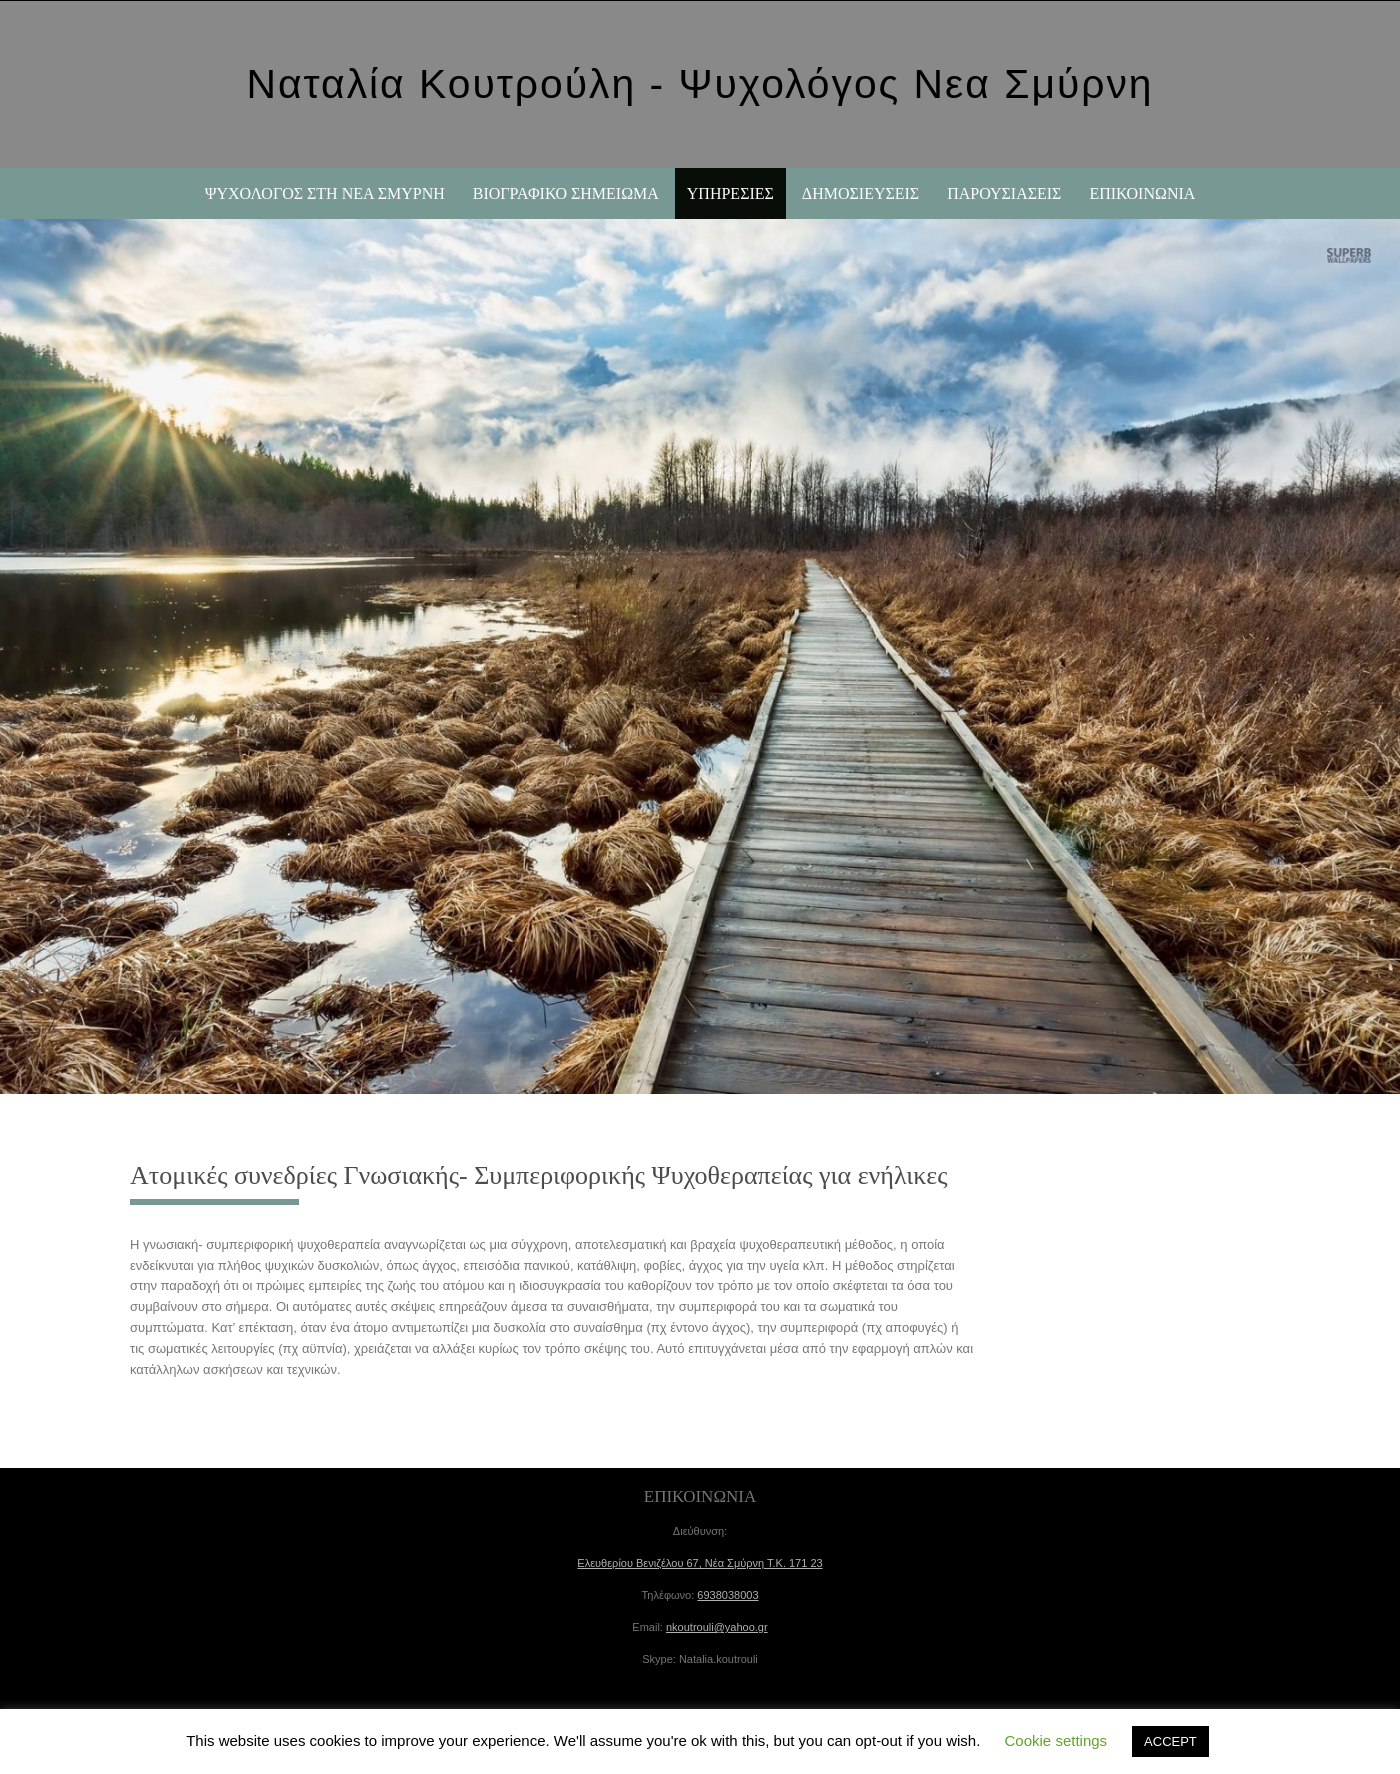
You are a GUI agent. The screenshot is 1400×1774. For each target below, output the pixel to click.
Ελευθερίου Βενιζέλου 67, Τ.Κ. (699, 1563)
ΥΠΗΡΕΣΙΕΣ (730, 193)
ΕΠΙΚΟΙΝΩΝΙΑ (1142, 193)
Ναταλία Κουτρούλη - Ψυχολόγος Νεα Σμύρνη (699, 84)
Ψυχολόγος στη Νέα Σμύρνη (325, 193)
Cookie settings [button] (1056, 1740)
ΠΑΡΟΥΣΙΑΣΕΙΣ (1004, 193)
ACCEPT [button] (1170, 1741)
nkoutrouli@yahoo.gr (717, 1627)
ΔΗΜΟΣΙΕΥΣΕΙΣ (860, 193)
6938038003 (727, 1595)
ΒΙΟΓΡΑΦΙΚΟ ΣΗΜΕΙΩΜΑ (566, 193)
